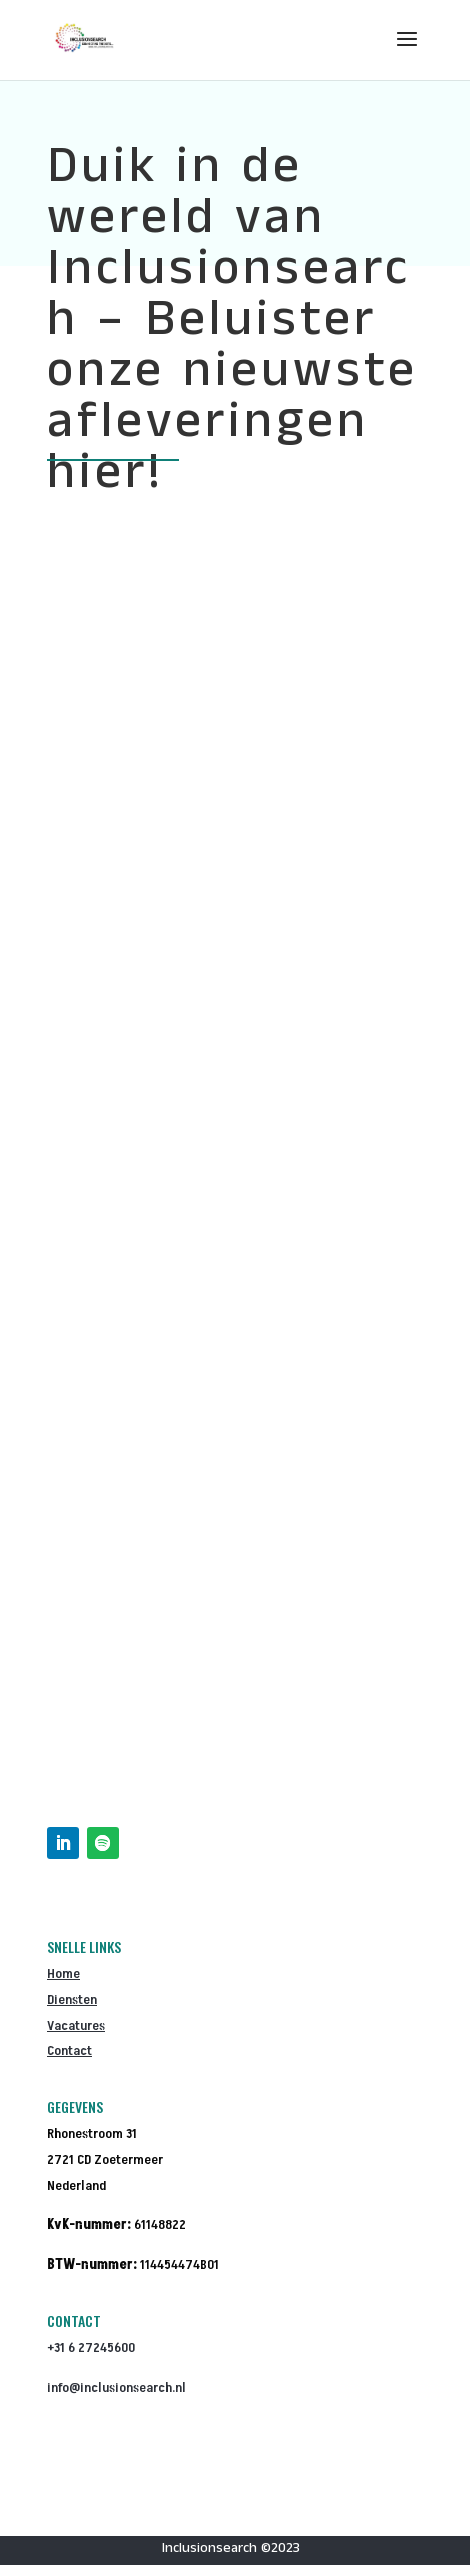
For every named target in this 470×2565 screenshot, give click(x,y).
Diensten (72, 1999)
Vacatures (76, 2025)
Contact (69, 2050)
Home (63, 1973)
